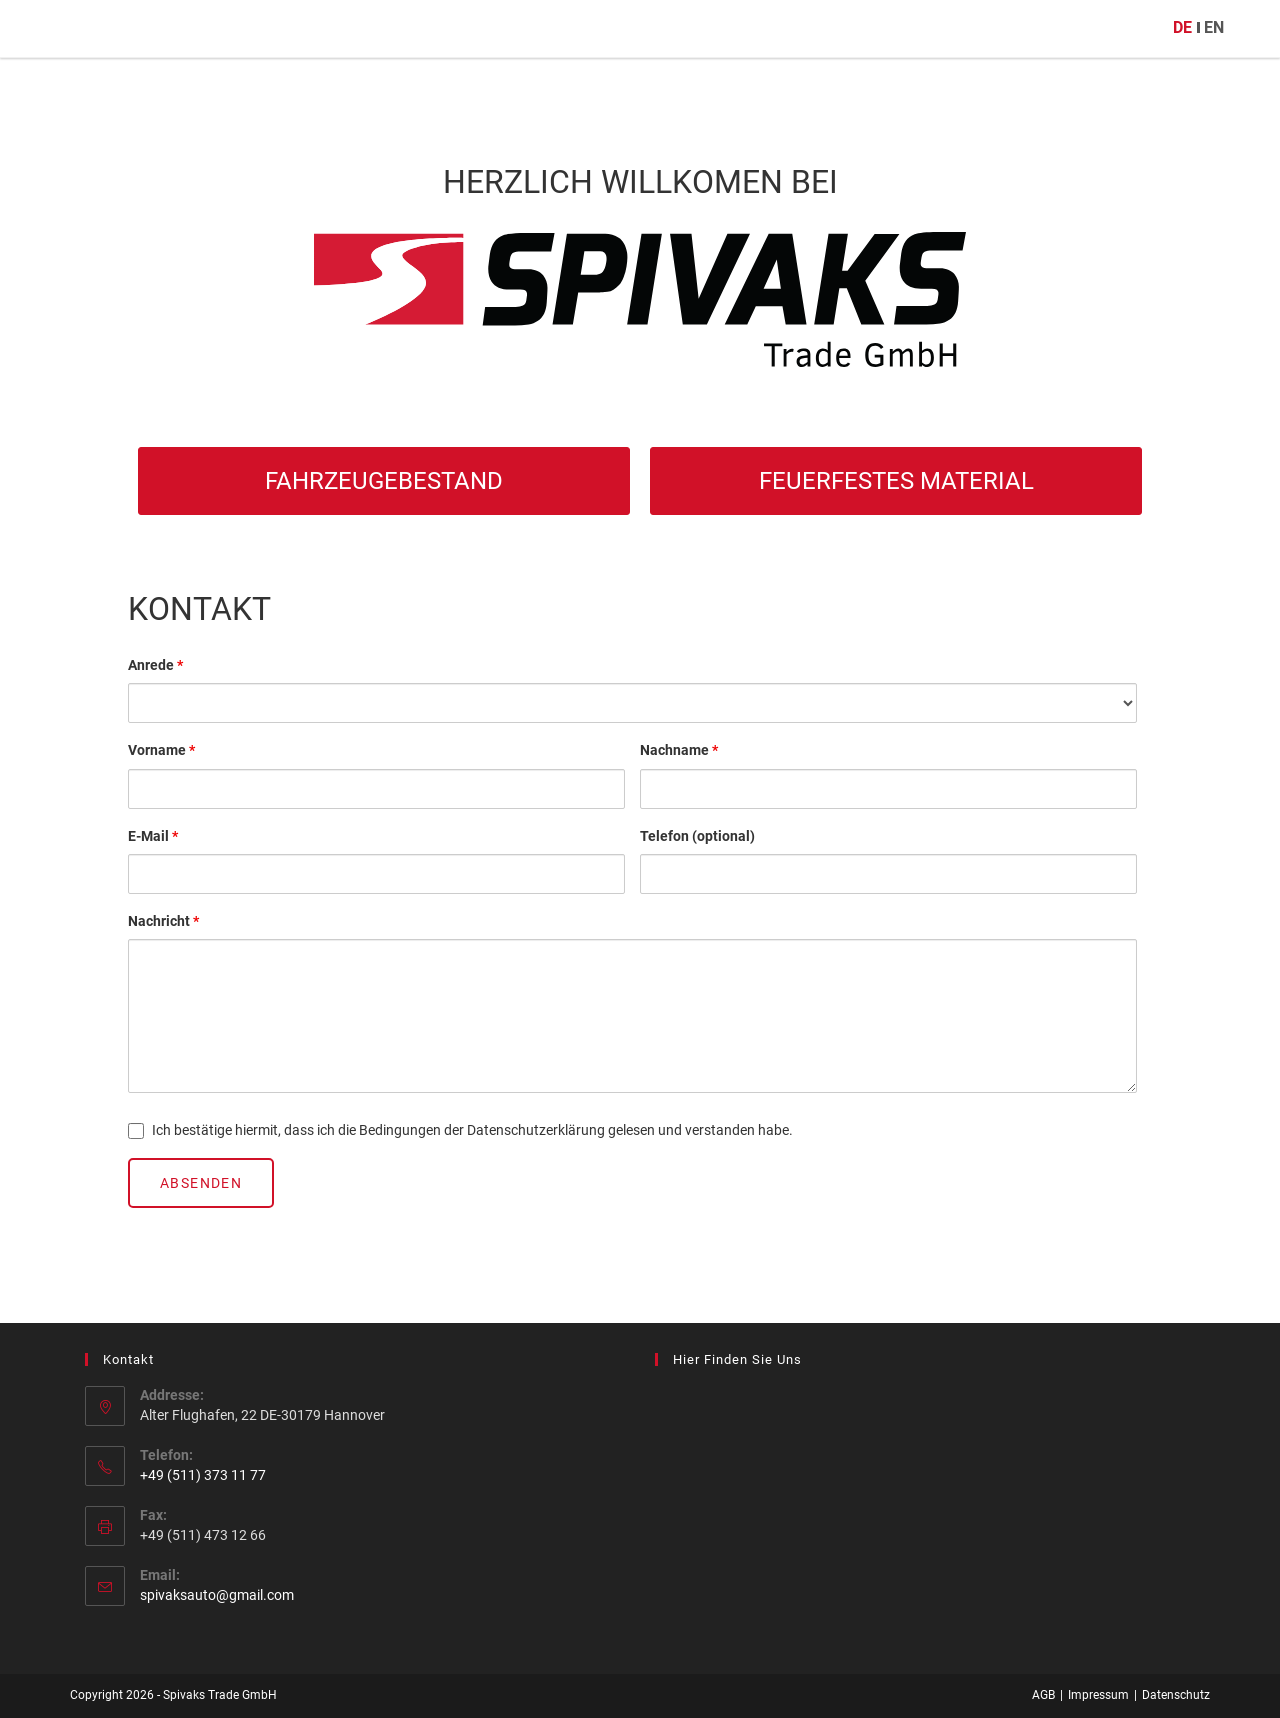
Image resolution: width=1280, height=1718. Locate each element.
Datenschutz (1176, 1695)
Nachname (679, 750)
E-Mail (153, 836)
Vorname (161, 750)
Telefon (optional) (697, 836)
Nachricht (163, 921)
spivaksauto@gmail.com (217, 1595)
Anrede (155, 665)
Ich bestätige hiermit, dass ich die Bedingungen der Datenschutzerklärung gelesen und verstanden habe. (460, 1130)
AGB (1043, 1695)
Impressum (1098, 1695)
